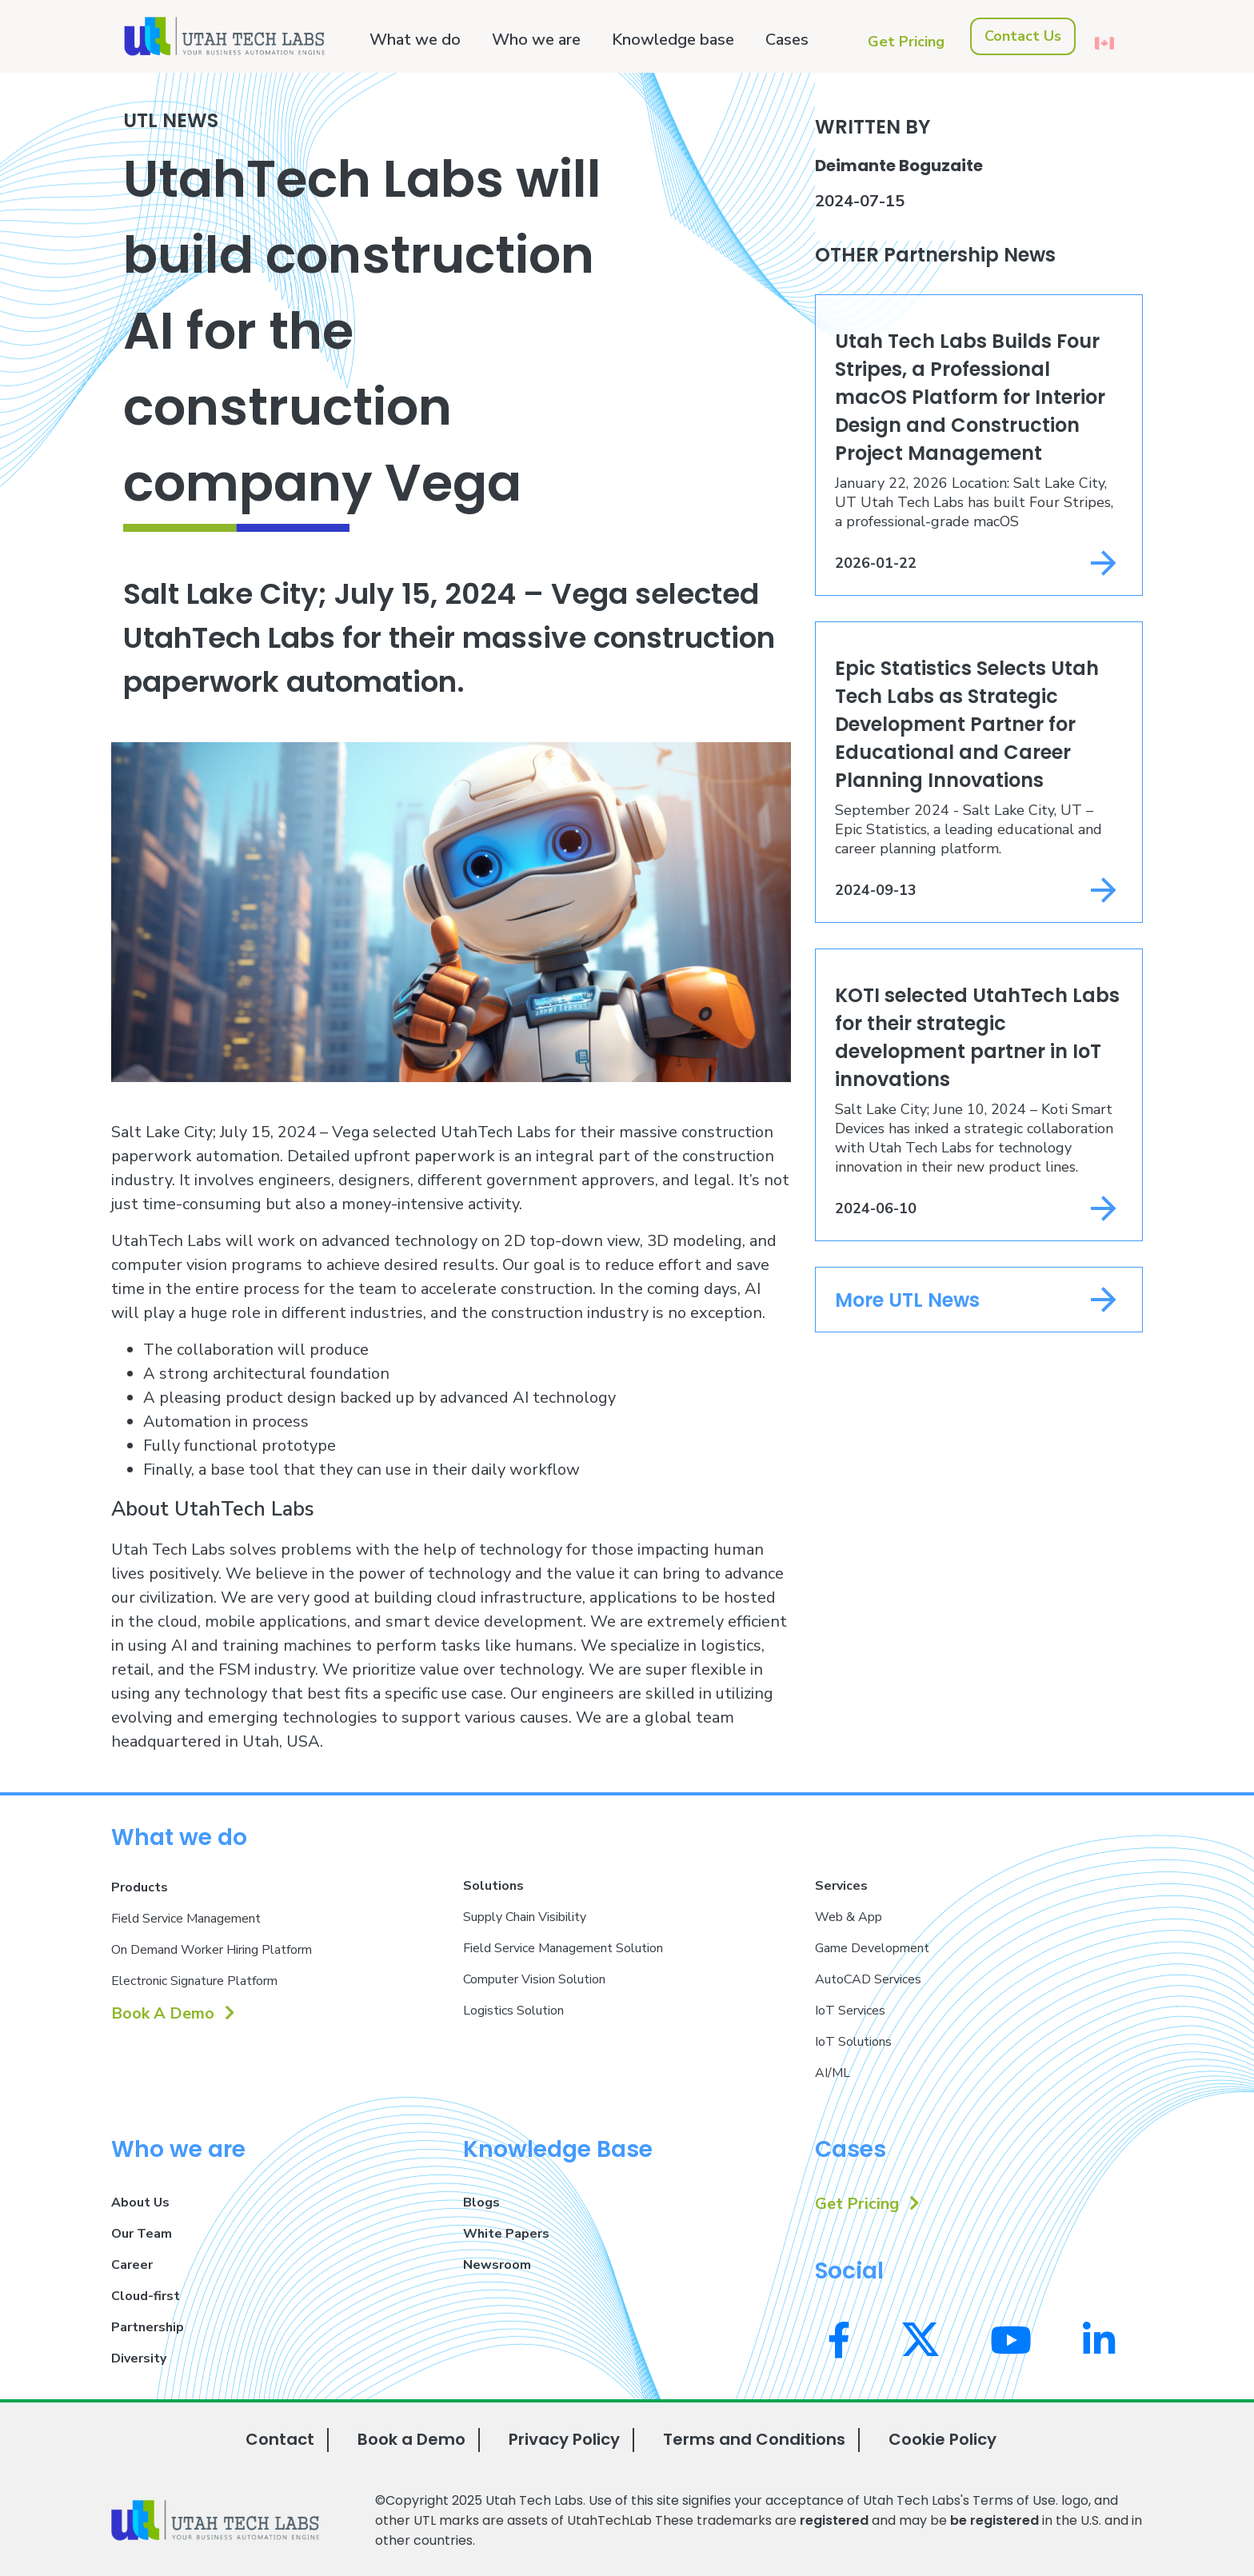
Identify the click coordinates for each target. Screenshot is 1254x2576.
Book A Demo (173, 2013)
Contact (280, 2439)
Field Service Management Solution (563, 1948)
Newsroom (497, 2265)
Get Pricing (906, 41)
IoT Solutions (853, 2042)
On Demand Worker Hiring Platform (211, 1950)
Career (132, 2265)
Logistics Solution (513, 2010)
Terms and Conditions (754, 2439)
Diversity (138, 2358)
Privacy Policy (564, 2439)
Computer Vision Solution (534, 1979)
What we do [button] (415, 39)
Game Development (872, 1948)
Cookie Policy (942, 2439)
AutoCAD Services (868, 1979)
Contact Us (1022, 36)
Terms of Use (1014, 2500)
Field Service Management (186, 1918)
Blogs (481, 2202)
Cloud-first (145, 2296)
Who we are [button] (536, 39)
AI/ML (832, 2073)
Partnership (147, 2327)
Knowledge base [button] (673, 39)
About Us (140, 2202)
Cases (787, 39)
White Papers (506, 2234)
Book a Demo (411, 2439)
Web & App (848, 1917)
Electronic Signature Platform (194, 1981)
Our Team (141, 2234)
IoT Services (850, 2010)
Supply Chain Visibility (524, 1917)
